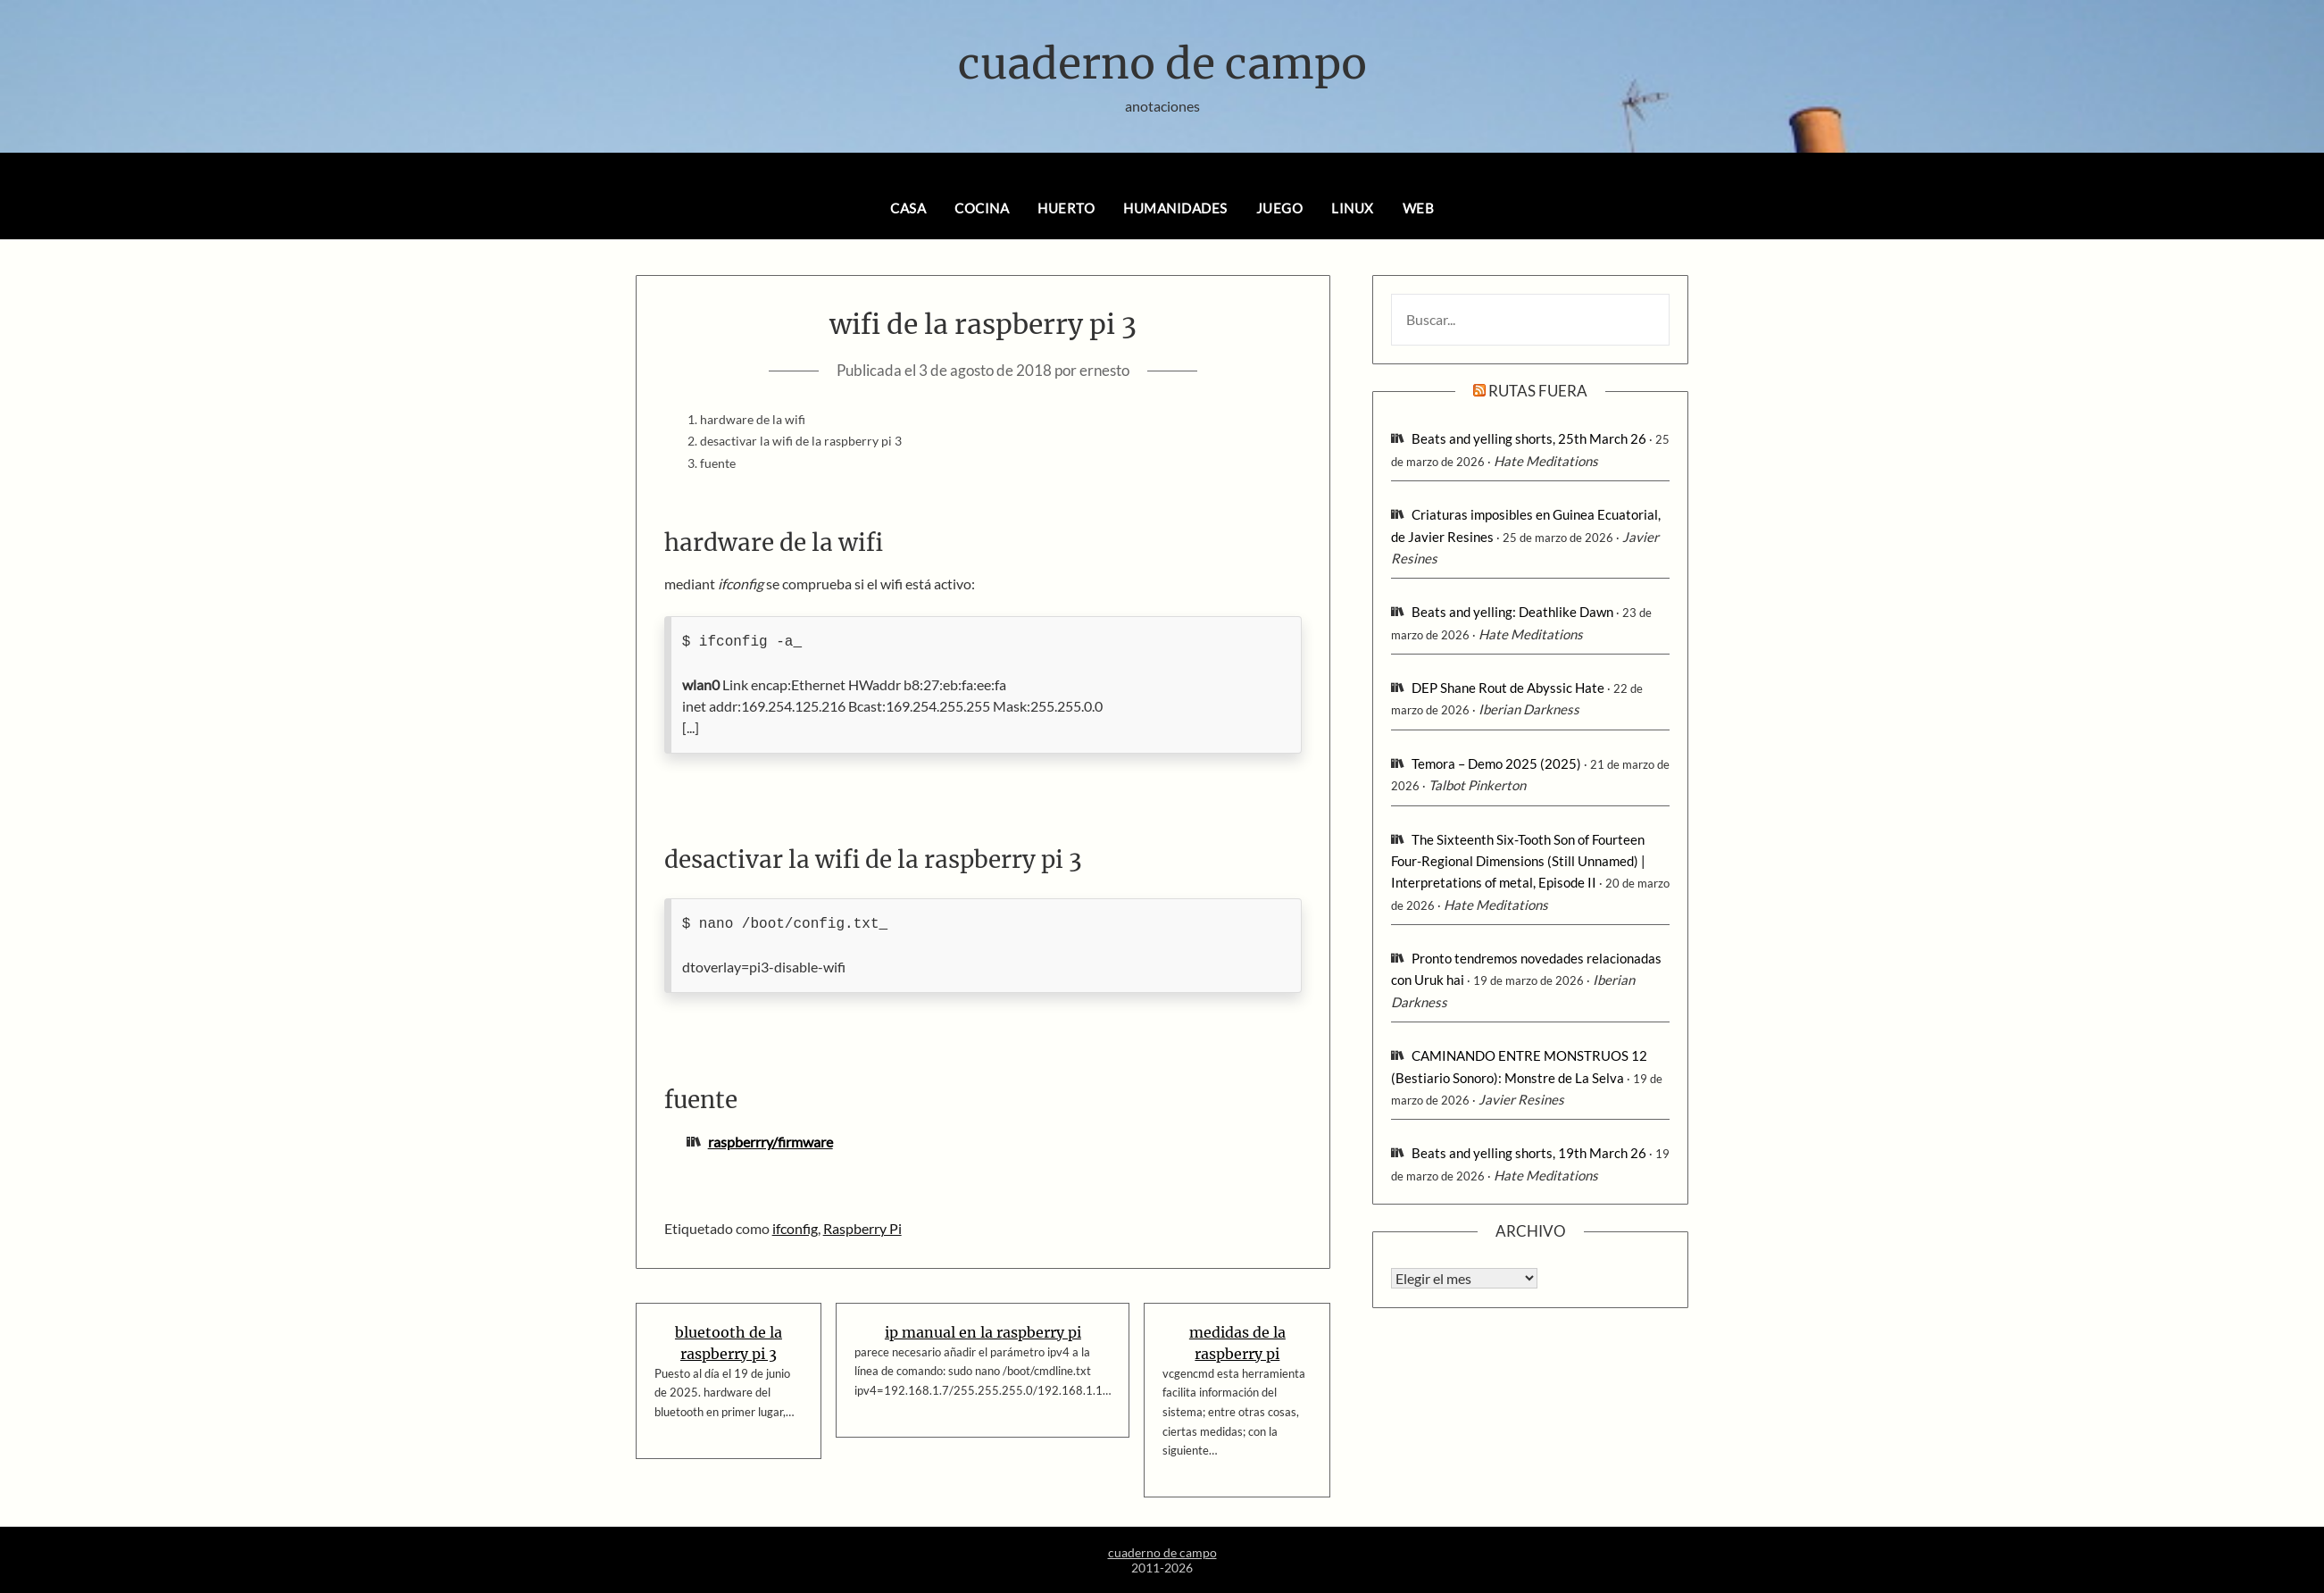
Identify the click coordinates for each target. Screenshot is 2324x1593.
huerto (1066, 208)
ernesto (1104, 370)
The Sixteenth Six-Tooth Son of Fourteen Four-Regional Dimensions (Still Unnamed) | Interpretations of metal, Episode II (1518, 861)
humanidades (1175, 208)
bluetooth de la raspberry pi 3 (728, 1343)
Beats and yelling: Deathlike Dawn (1512, 612)
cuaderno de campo (1162, 63)
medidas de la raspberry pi (1237, 1343)
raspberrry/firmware (770, 1141)
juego (1280, 208)
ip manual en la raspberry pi (983, 1332)
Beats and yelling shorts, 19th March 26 (1529, 1153)
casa (908, 208)
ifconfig (795, 1228)
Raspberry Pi (862, 1228)
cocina (981, 208)
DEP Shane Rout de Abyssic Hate (1508, 688)
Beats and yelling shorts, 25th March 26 (1529, 438)
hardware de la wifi (752, 419)
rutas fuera (1537, 390)
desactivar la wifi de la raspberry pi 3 (801, 440)
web (1419, 208)
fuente (718, 463)
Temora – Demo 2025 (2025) (1496, 763)
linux (1352, 208)
